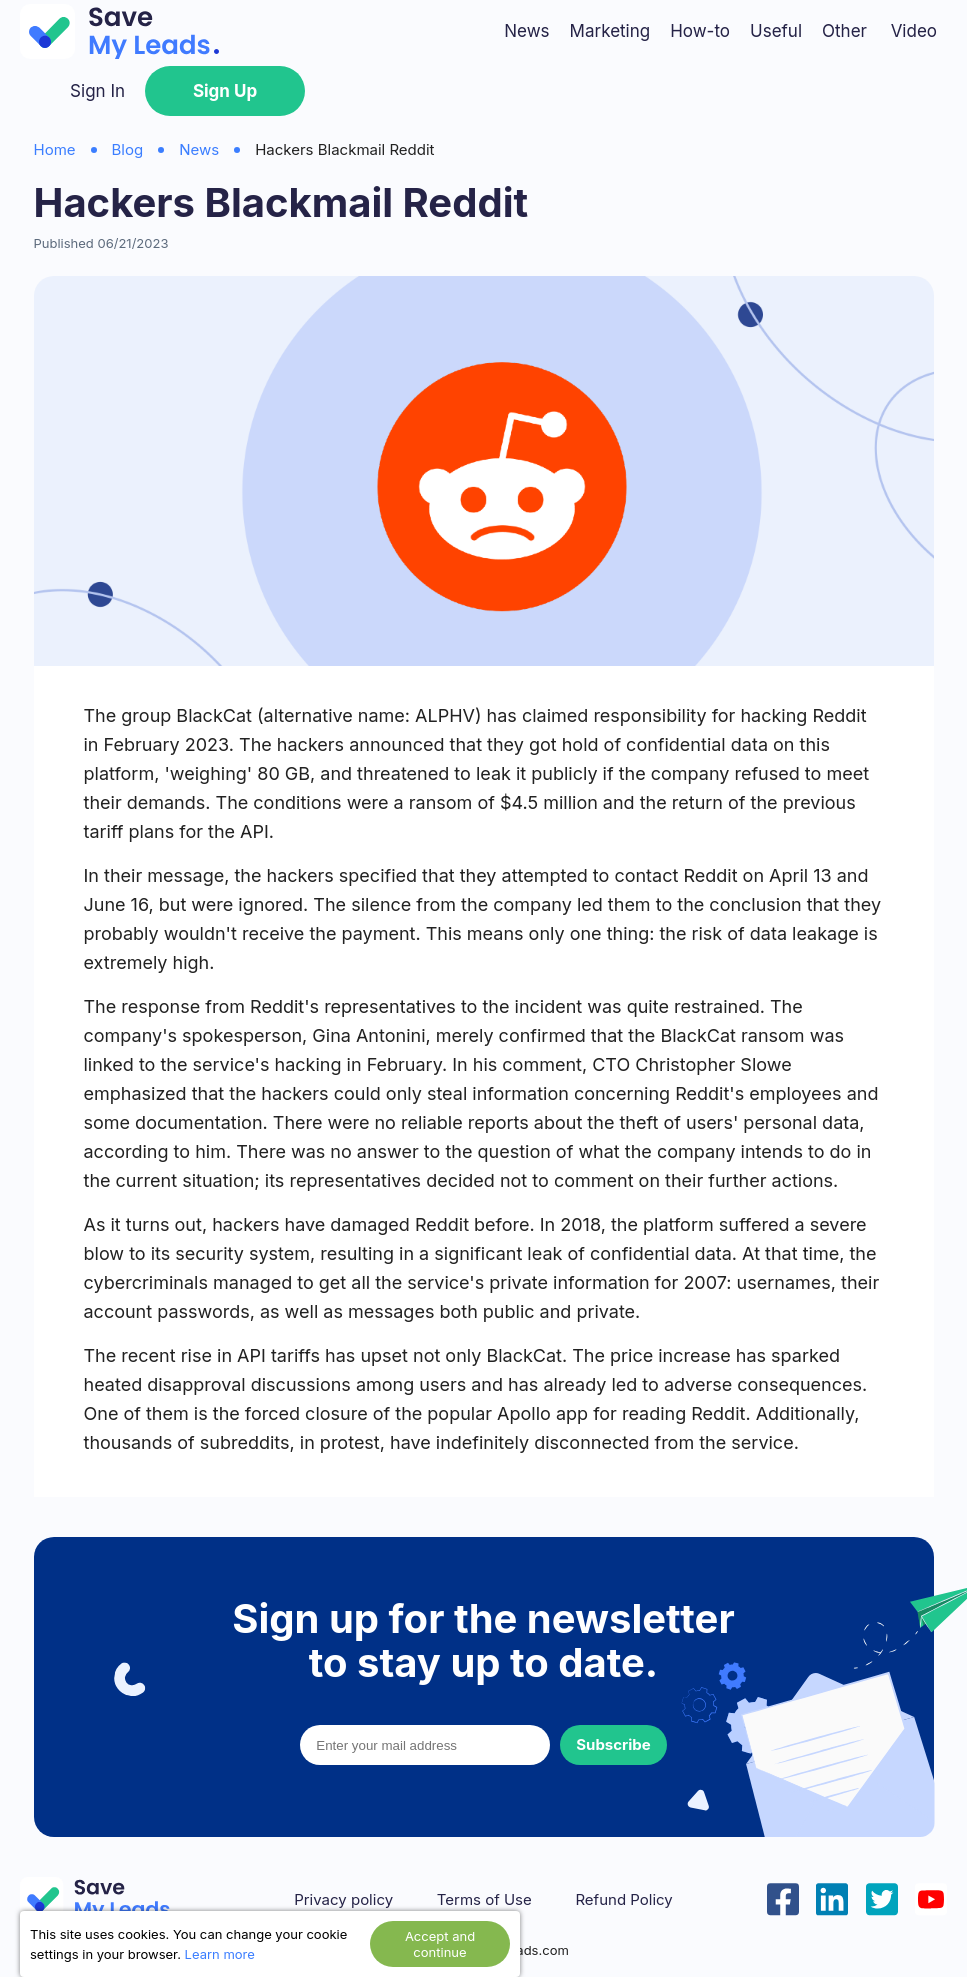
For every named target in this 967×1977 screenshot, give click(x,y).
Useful (776, 31)
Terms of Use (484, 1900)
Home (55, 149)
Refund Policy (623, 1900)
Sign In (97, 91)
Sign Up (225, 91)
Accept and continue (440, 1944)
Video (914, 31)
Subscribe (613, 1744)
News (526, 31)
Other (844, 31)
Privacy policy (343, 1900)
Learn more (220, 1954)
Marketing (610, 31)
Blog (128, 149)
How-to (700, 31)
